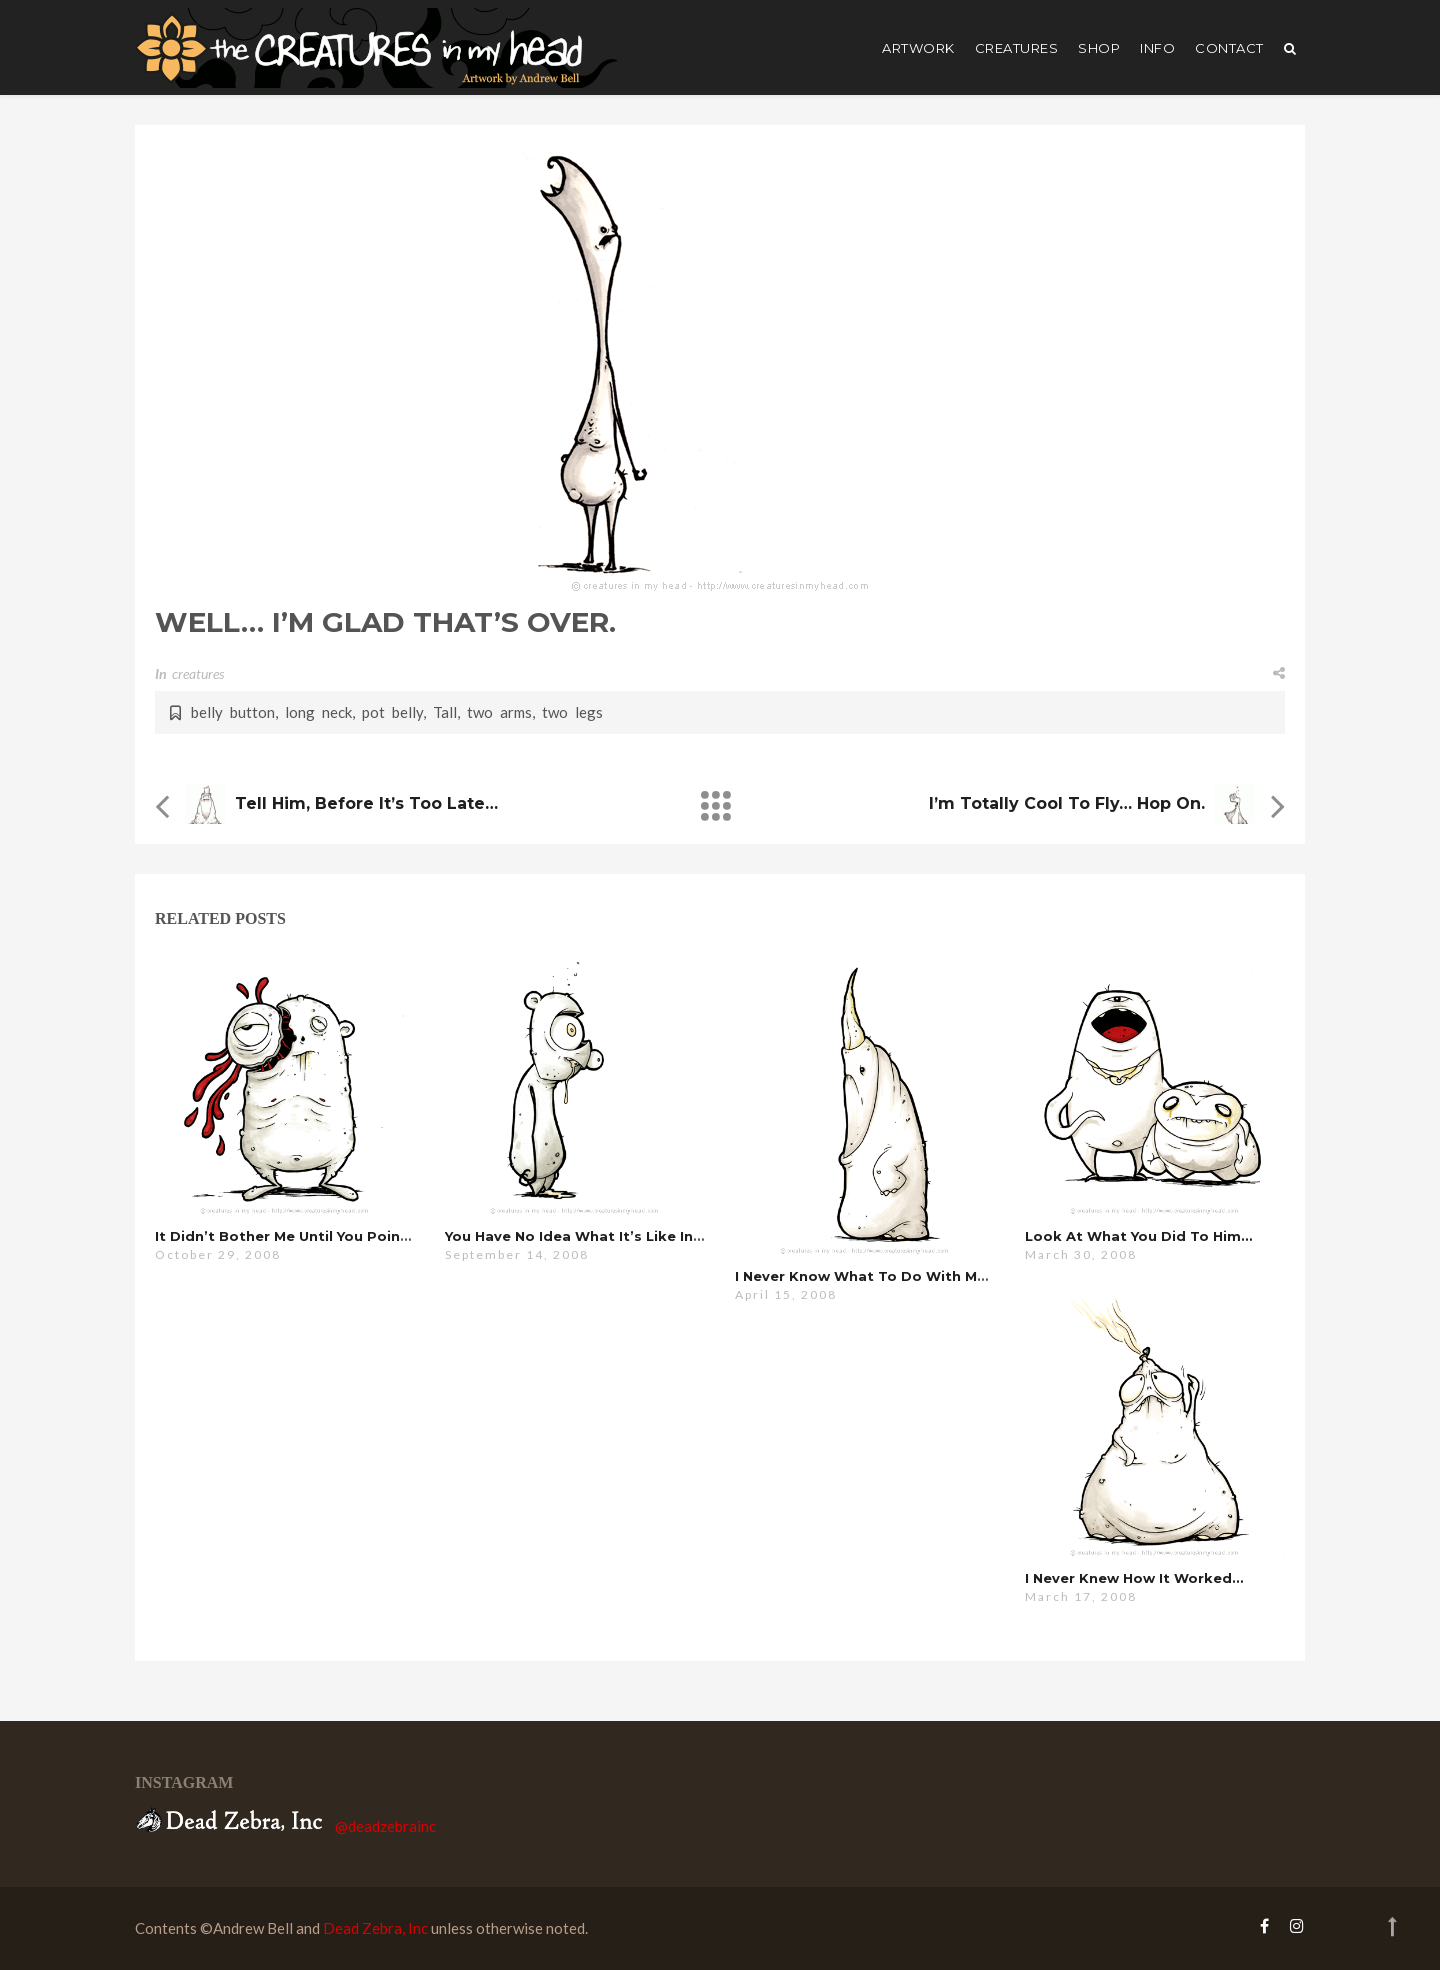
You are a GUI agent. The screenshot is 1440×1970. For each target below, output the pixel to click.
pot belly (392, 712)
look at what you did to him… (1138, 1236)
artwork (918, 48)
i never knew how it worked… (1134, 1578)
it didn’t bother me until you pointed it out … (321, 1236)
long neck (318, 712)
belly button (233, 712)
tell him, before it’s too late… (366, 803)
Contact (1229, 48)
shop (1099, 48)
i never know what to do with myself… (879, 1276)
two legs (572, 712)
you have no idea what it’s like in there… (598, 1236)
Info (1157, 48)
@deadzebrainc (385, 1826)
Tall (445, 712)
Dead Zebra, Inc (375, 1928)
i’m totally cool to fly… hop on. (1067, 803)
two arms (499, 712)
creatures (1017, 48)
